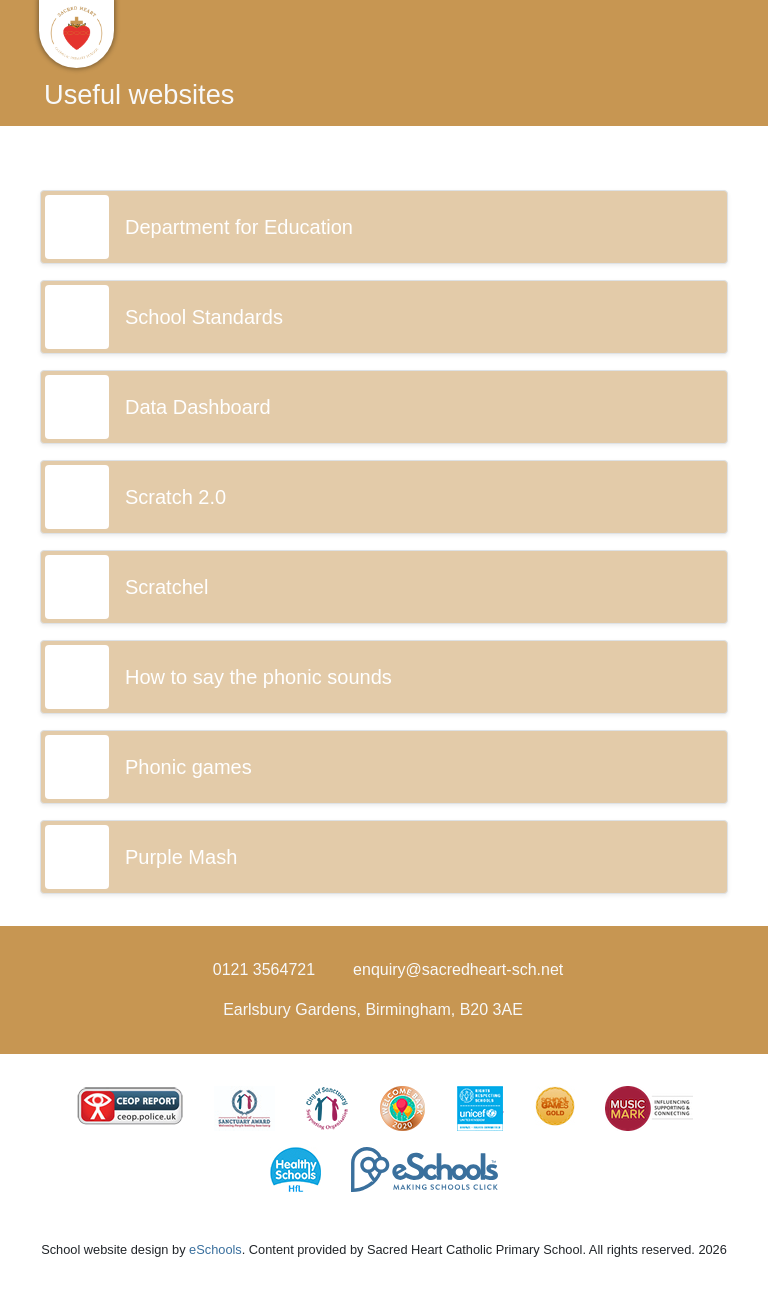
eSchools (215, 1249)
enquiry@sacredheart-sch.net (458, 969)
